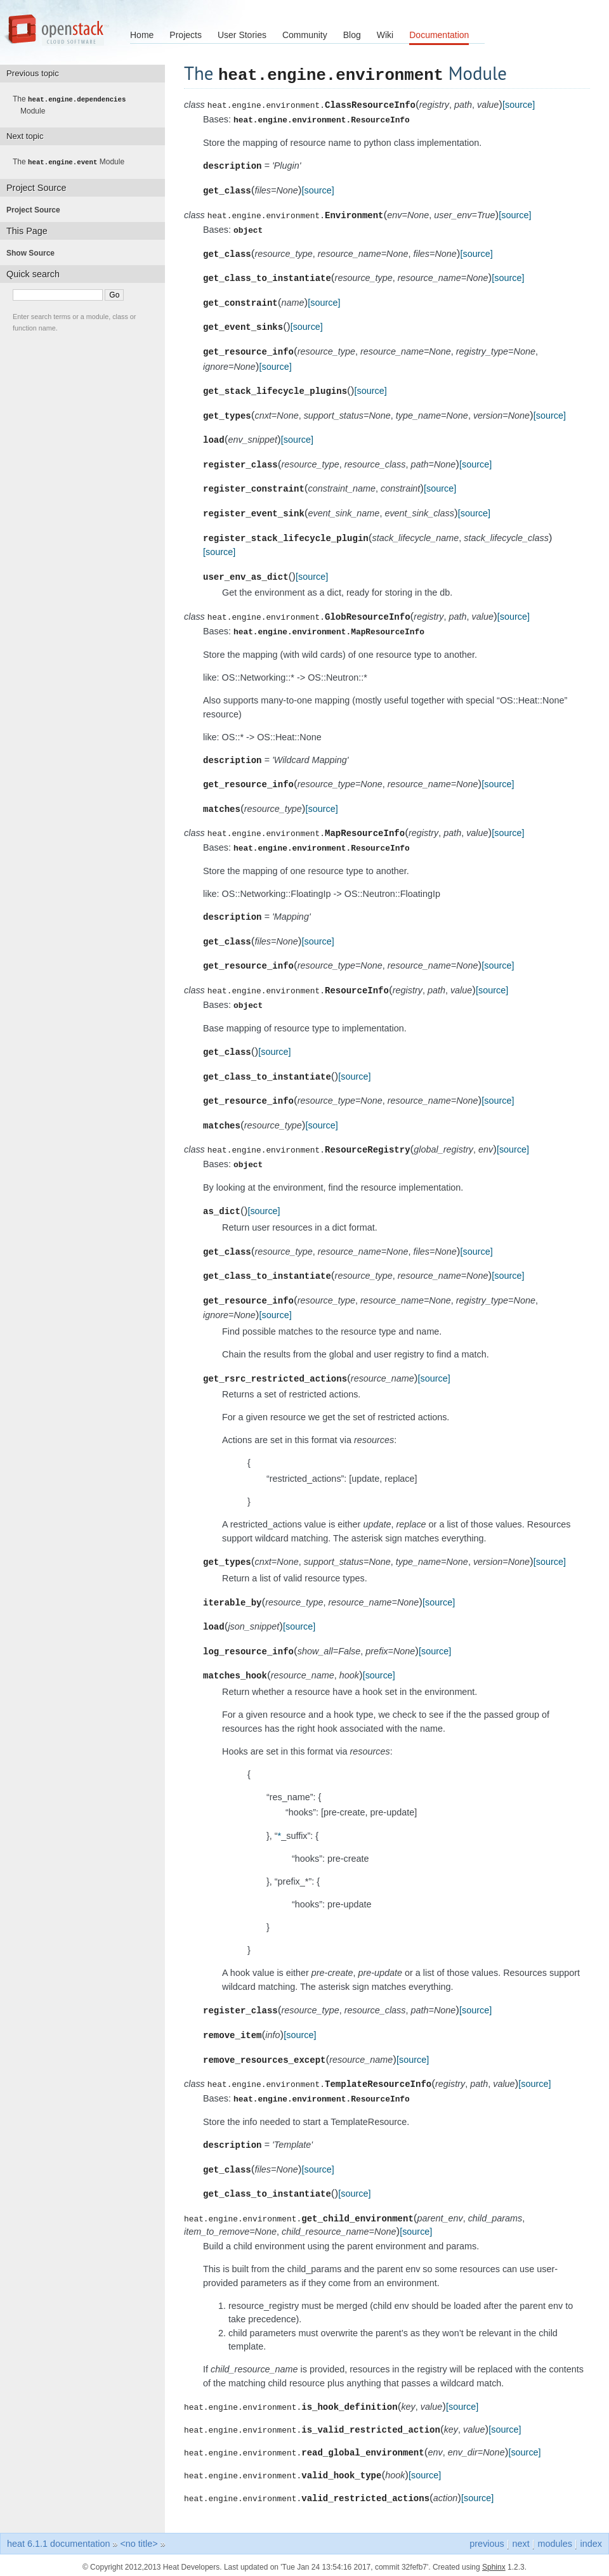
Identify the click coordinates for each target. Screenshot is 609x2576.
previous (486, 2540)
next (520, 2540)
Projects (185, 35)
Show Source (34, 251)
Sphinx (494, 2563)
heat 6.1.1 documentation (58, 2540)
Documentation (439, 35)
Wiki (385, 35)
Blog (352, 35)
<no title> (138, 2540)
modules (554, 2540)
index (591, 2540)
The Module (73, 105)
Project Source (37, 208)
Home (142, 35)
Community (304, 35)
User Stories (242, 35)
